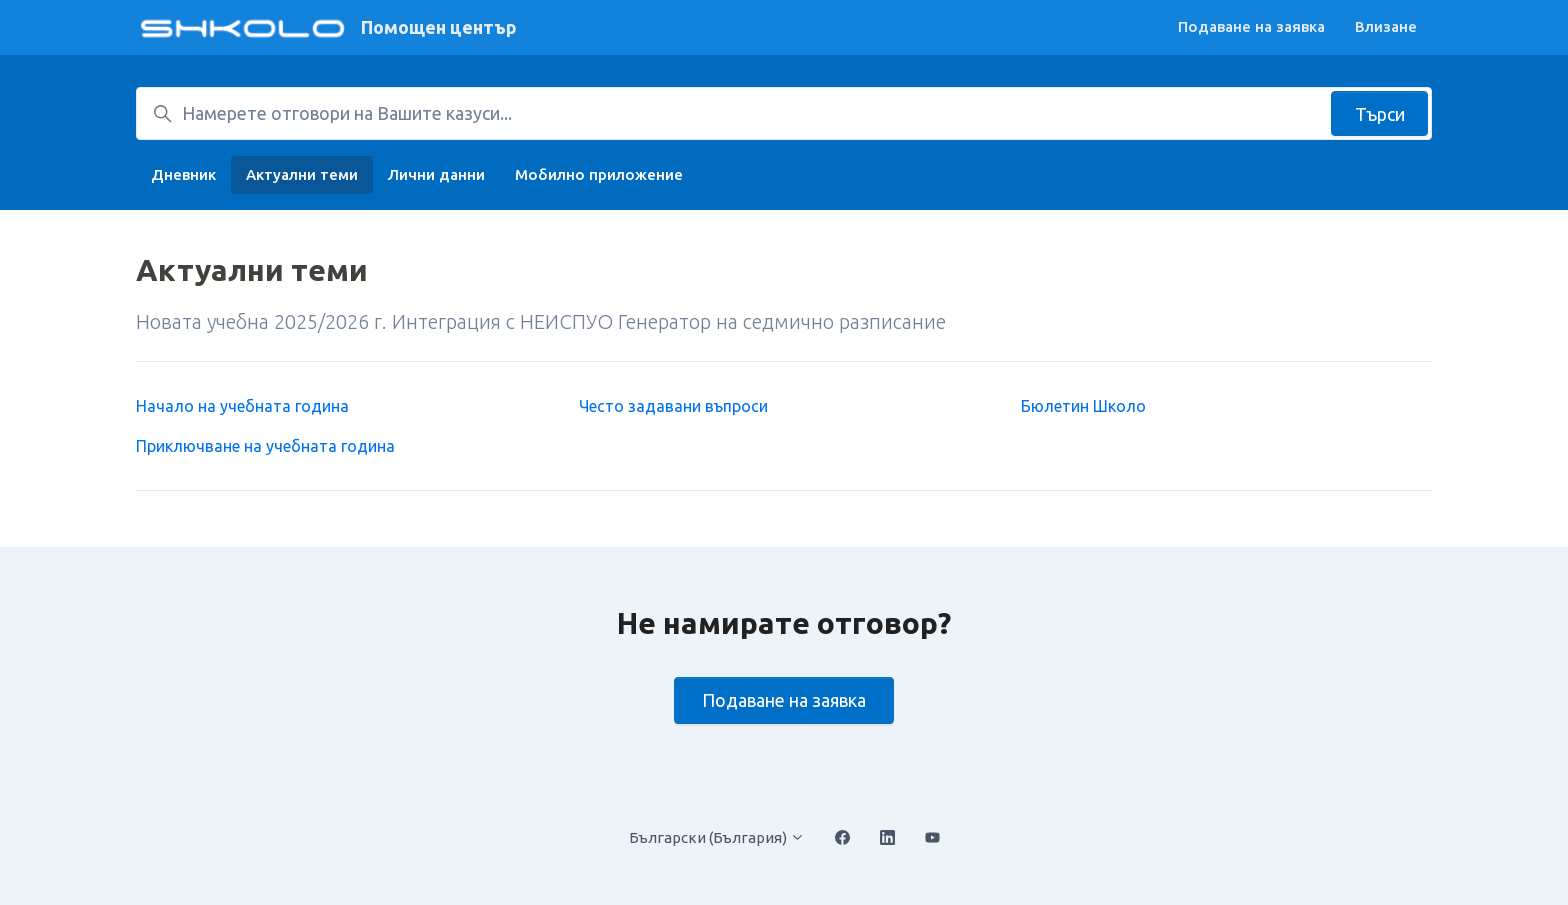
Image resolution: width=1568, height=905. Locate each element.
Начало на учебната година (242, 406)
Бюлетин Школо (1083, 406)
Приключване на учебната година (265, 446)
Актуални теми (302, 174)
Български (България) (717, 837)
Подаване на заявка (1251, 26)
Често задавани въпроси (673, 406)
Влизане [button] (1386, 26)
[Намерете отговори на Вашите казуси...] (784, 113)
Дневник (183, 174)
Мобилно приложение (599, 174)
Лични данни (436, 174)
